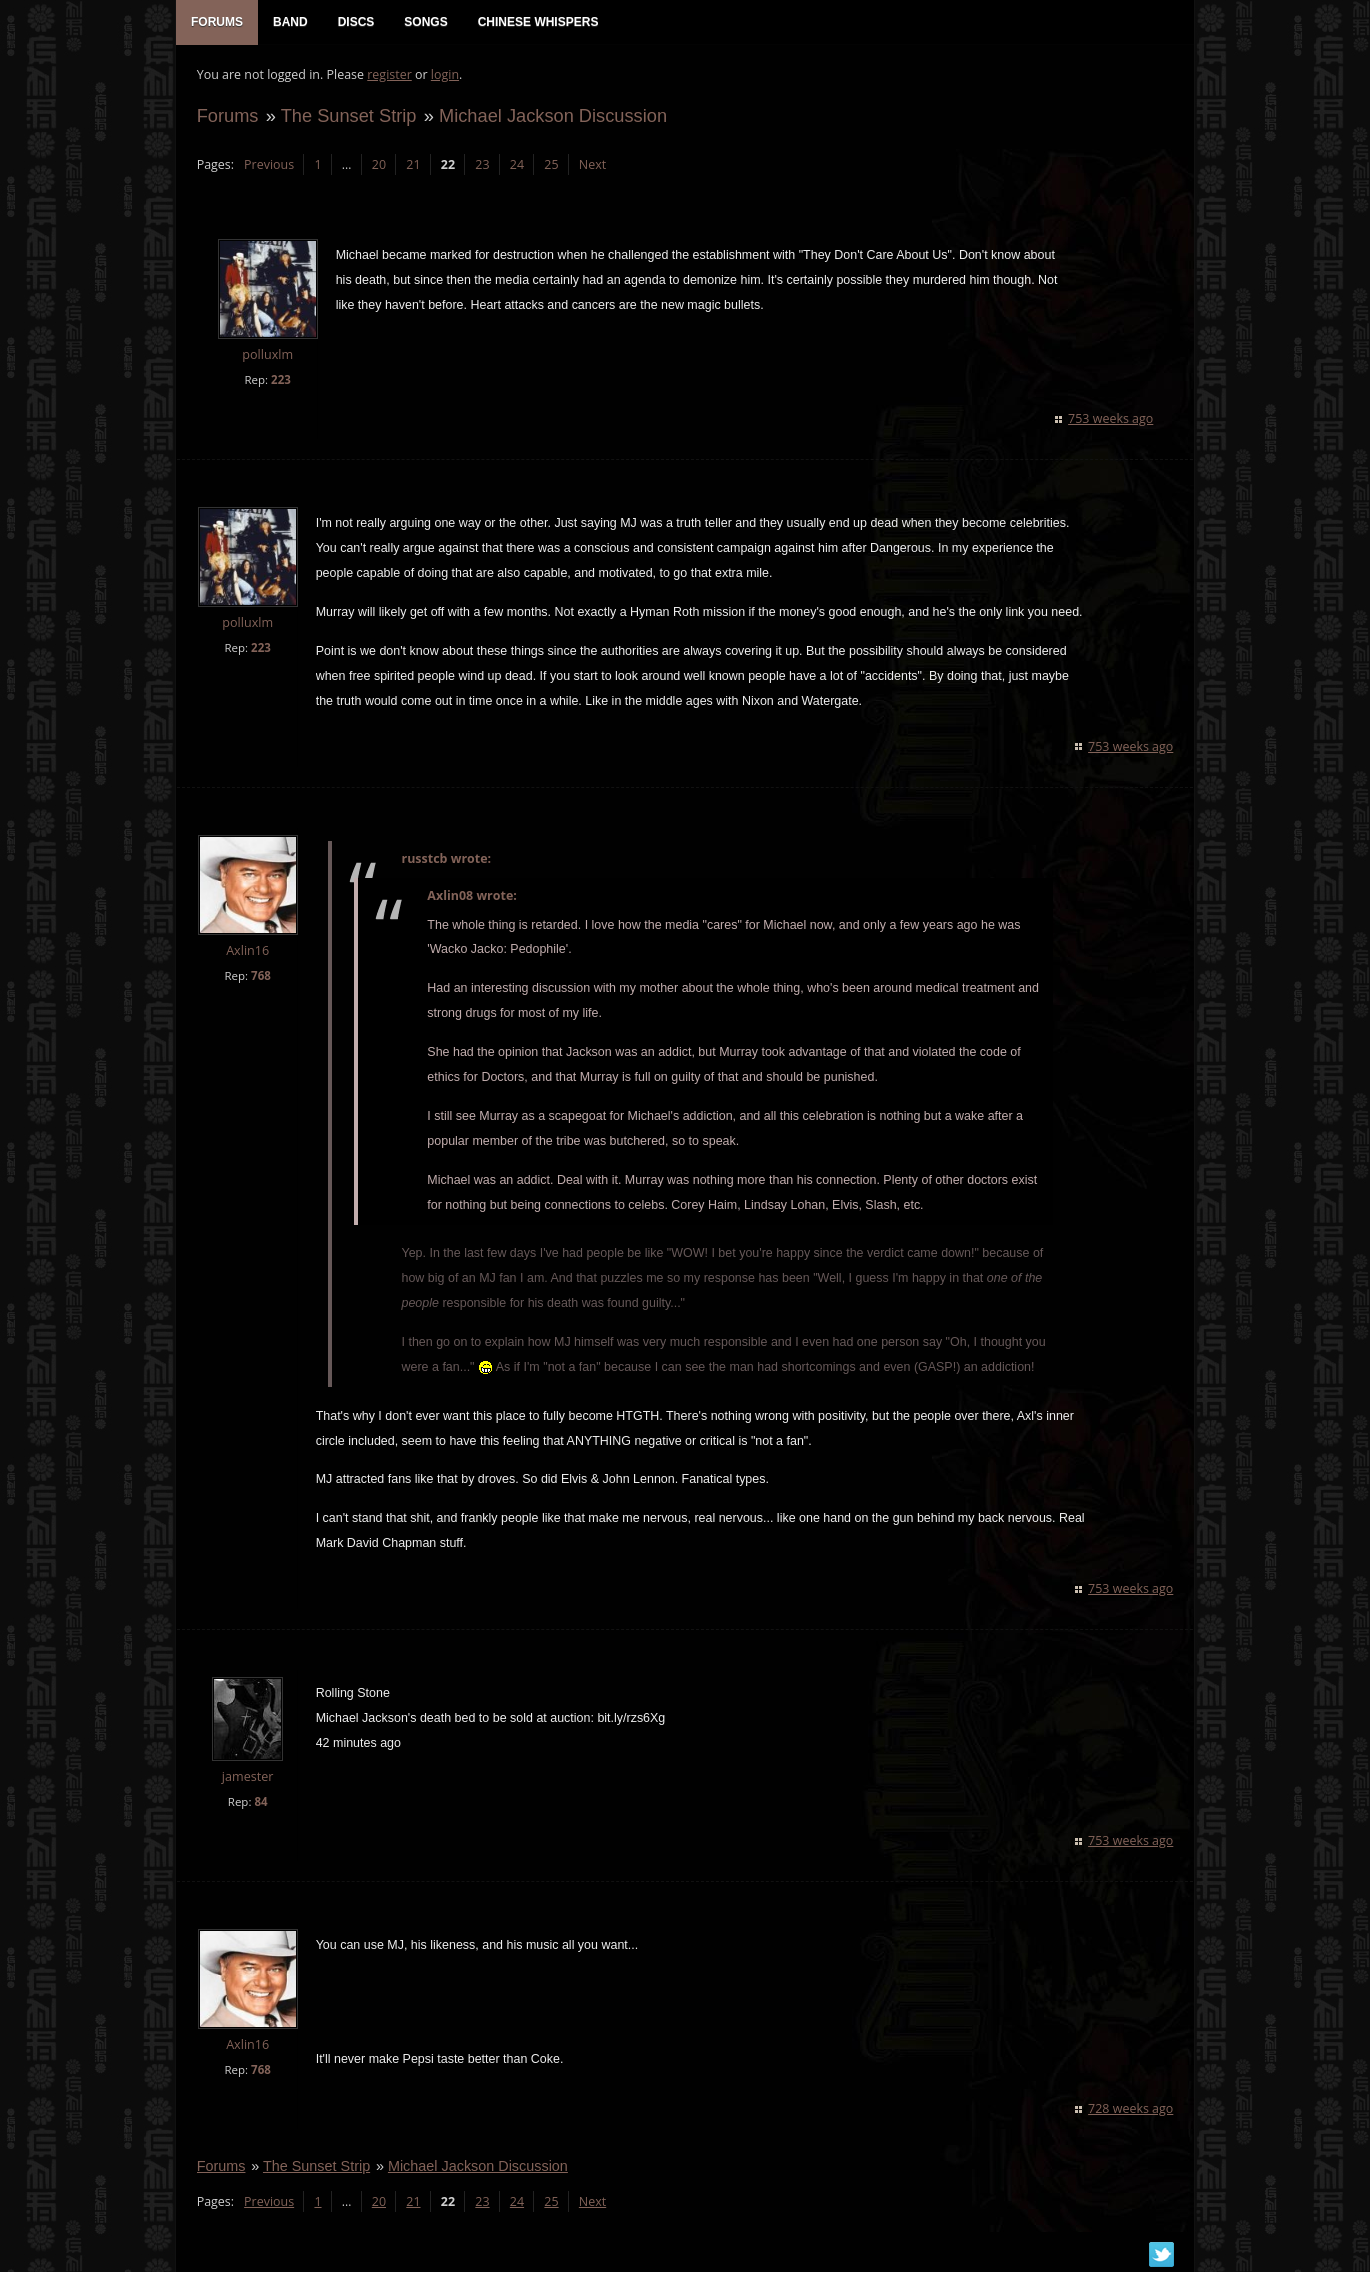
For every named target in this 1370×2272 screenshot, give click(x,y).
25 (551, 165)
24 (516, 165)
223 (280, 380)
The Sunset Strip (348, 116)
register (389, 75)
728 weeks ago (1131, 2109)
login (444, 75)
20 (378, 165)
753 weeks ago (1111, 419)
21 (413, 165)
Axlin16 (246, 951)
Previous (268, 165)
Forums (227, 116)
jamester (247, 1778)
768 (260, 976)
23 (482, 165)
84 (260, 1803)
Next (591, 165)
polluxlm (267, 356)
